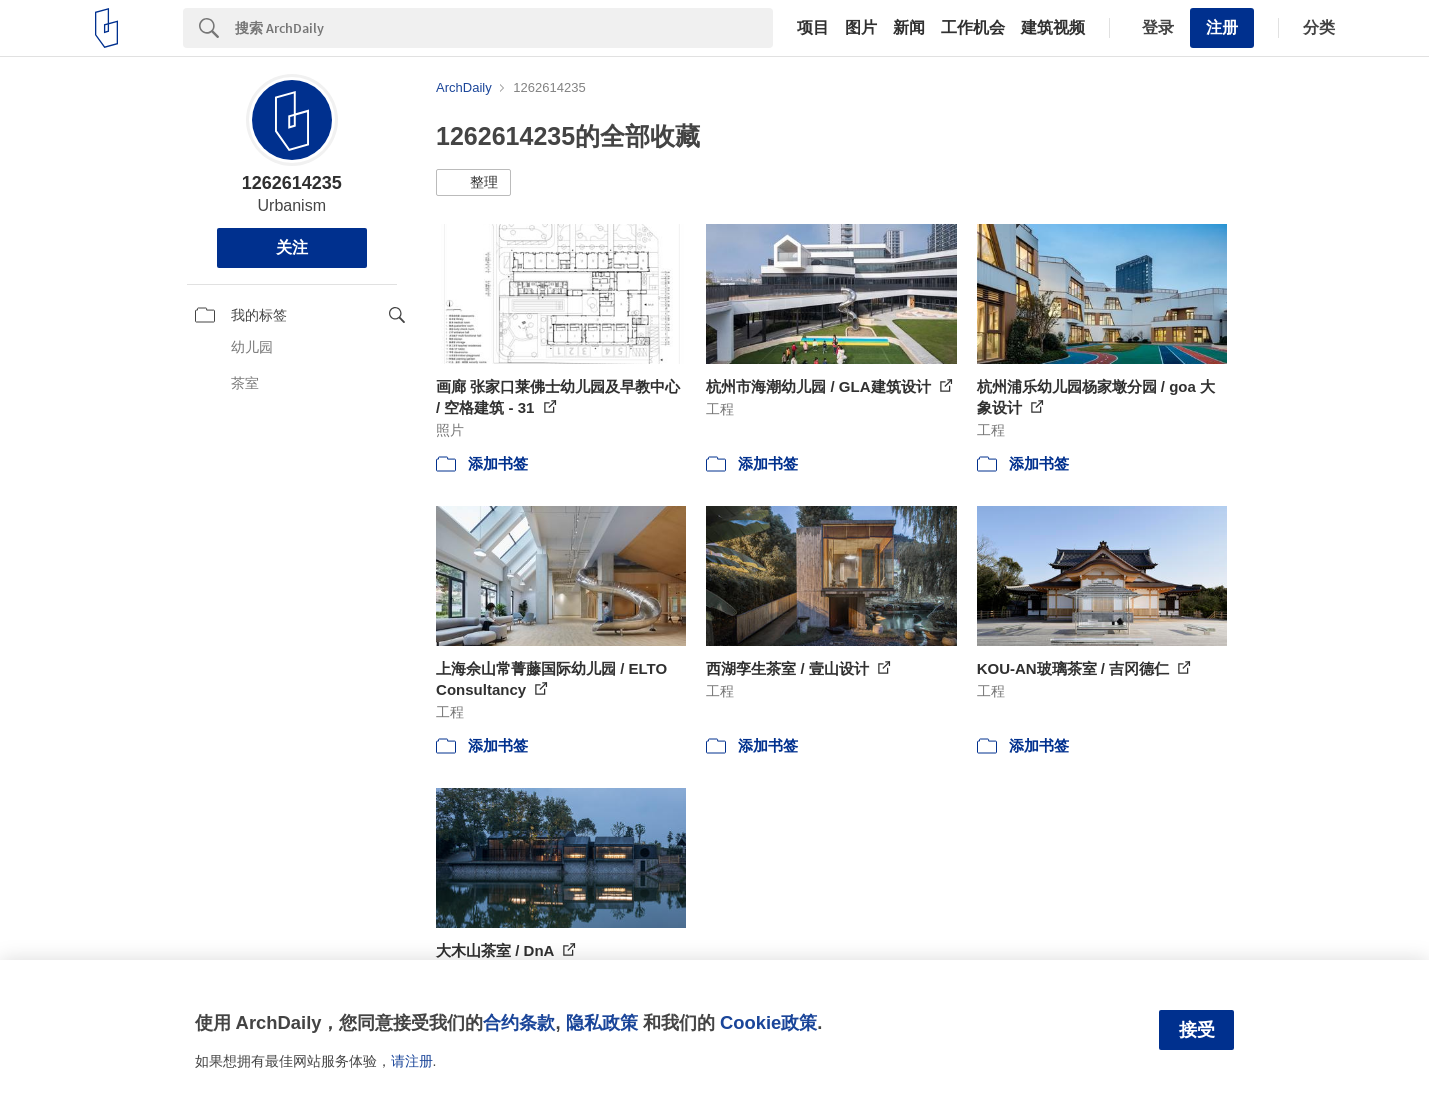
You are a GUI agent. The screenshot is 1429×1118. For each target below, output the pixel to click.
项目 (813, 28)
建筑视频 (1053, 28)
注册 (1222, 27)
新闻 (909, 28)
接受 (1197, 1030)
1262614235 (292, 183)
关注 (292, 247)
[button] (473, 183)
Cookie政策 (768, 1022)
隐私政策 (602, 1022)
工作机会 (973, 28)
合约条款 (519, 1022)
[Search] (504, 28)
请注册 (412, 1061)
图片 (861, 28)
